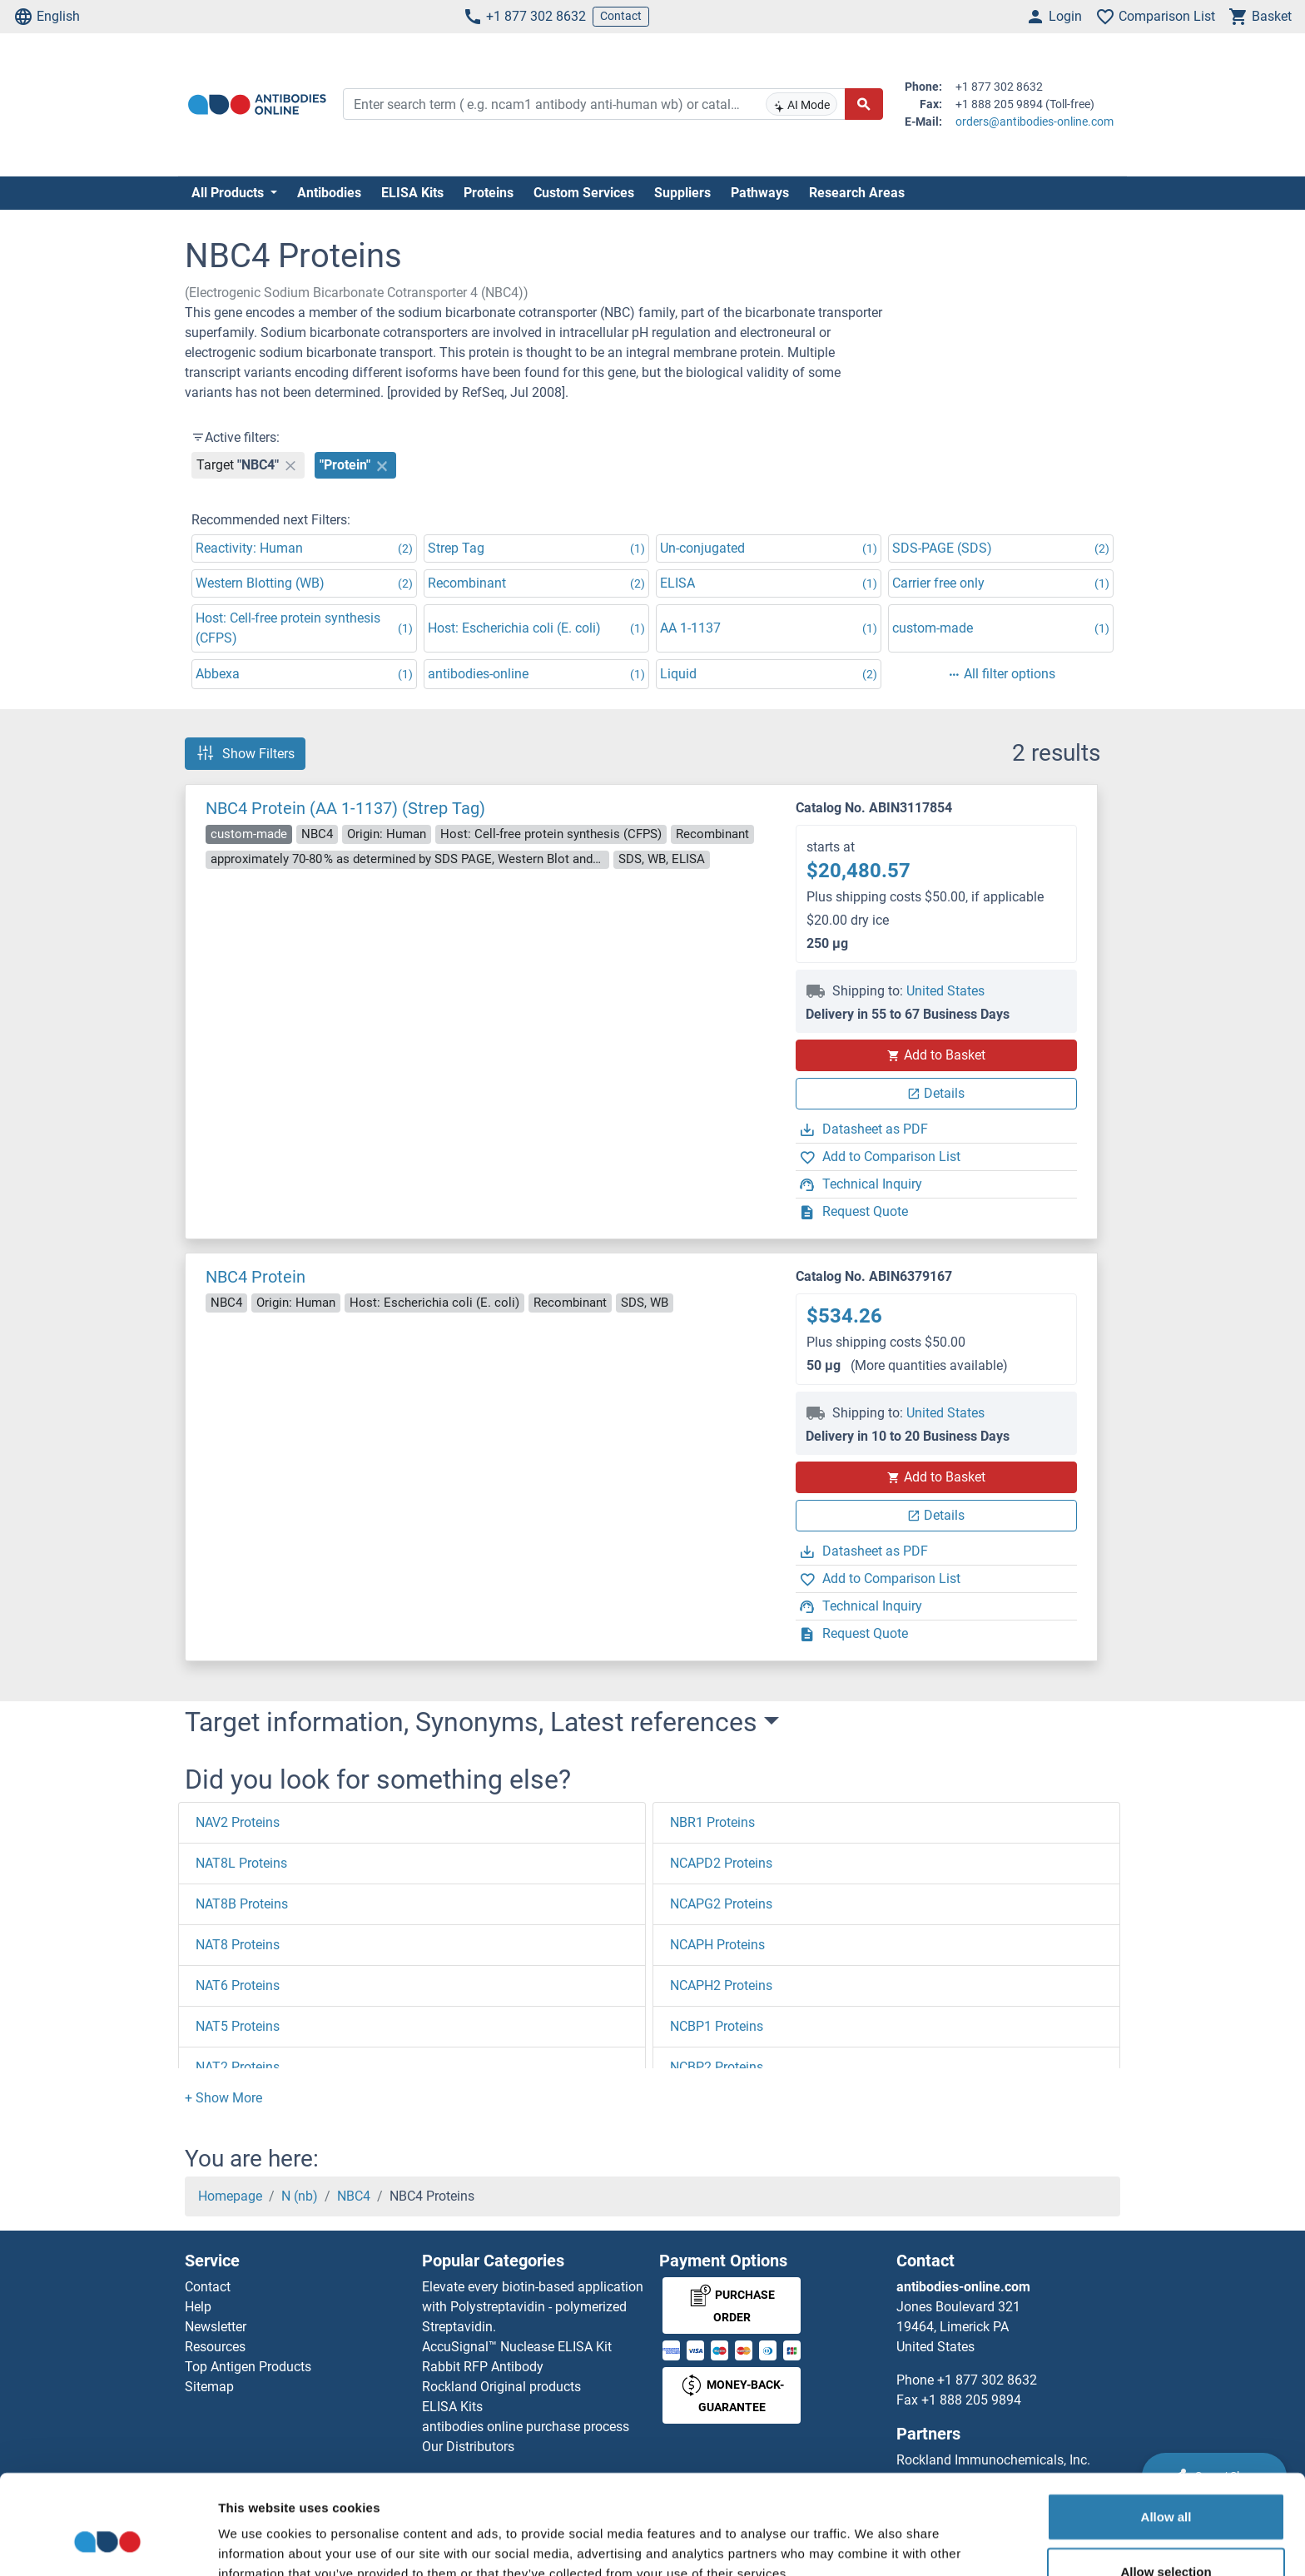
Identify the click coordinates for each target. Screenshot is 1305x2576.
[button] (223, 2098)
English (46, 17)
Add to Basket (936, 1055)
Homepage (230, 2196)
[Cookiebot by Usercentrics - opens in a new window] (108, 2543)
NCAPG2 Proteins (721, 1904)
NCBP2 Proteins (716, 2067)
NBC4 (353, 2196)
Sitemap (209, 2387)
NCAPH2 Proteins (721, 1985)
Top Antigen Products (248, 2367)
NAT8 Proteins (238, 1945)
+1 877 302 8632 (524, 17)
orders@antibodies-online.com (1034, 121)
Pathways (760, 193)
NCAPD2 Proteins (721, 1863)
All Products (229, 193)
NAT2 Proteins (238, 2067)
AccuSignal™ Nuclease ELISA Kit (517, 2347)
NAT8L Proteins (241, 1863)
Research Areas (857, 193)
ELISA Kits (412, 193)
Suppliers (682, 193)
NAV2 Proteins (238, 1822)
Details (936, 1093)
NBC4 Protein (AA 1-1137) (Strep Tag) (345, 808)
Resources (215, 2347)
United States (945, 991)
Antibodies (329, 193)
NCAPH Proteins (717, 1945)
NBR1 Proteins (712, 1822)
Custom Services (583, 193)
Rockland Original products (501, 2387)
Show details (873, 2543)
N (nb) (299, 2196)
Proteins (489, 193)
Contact (621, 15)
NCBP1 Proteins (716, 2026)
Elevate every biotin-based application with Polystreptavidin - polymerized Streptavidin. (532, 2307)
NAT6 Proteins (238, 1985)
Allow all (1166, 2432)
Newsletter (215, 2327)
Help (198, 2307)
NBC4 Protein (255, 1277)
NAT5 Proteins (238, 2026)
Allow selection (1165, 2487)
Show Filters (245, 753)
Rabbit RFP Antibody (482, 2367)
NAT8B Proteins (242, 1904)
